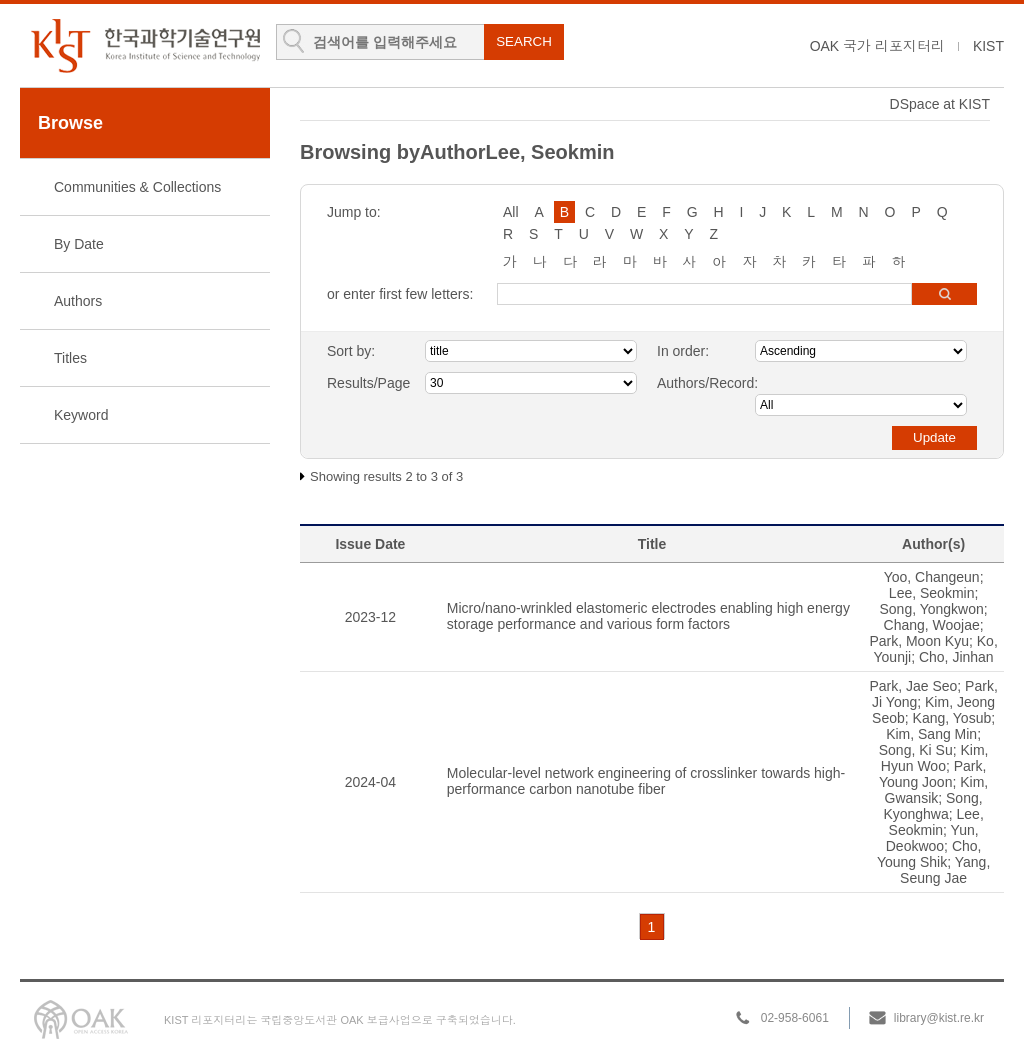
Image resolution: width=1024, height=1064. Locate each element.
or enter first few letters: (400, 294)
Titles (70, 358)
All (511, 212)
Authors (78, 301)
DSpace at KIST (940, 104)
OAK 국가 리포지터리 (877, 46)
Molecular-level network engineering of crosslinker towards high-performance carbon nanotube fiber (646, 781)
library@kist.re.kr (939, 1018)
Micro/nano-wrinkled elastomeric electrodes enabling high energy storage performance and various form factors (648, 616)
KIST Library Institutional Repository (145, 45)
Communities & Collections (137, 187)
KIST (988, 46)
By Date (79, 244)
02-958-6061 (795, 1018)
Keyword (81, 415)
